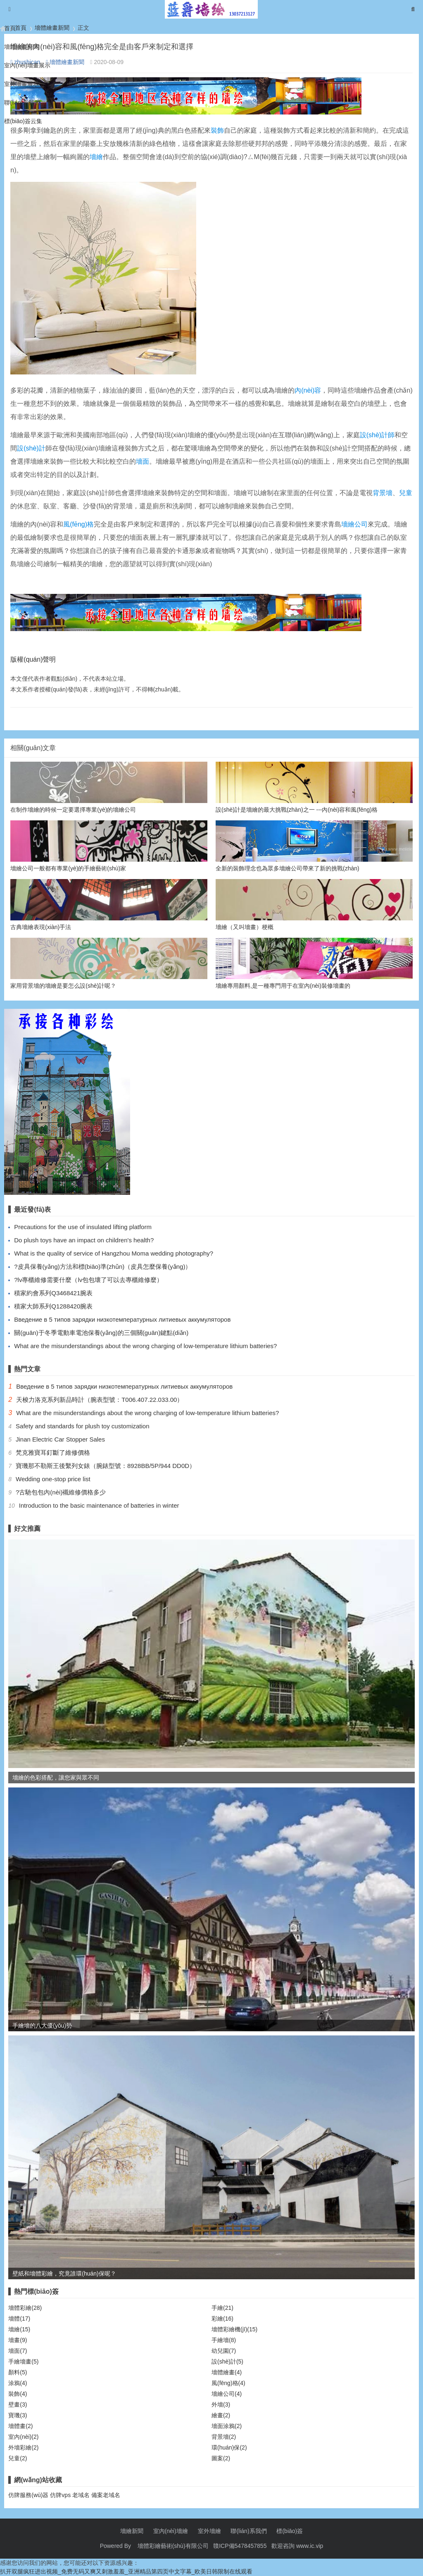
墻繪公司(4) (227, 2393)
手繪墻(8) (224, 2340)
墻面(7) (17, 2350)
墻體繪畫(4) (227, 2372)
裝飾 (217, 130)
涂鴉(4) (17, 2383)
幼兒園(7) (224, 2350)
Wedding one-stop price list (53, 1478)
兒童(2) (17, 2458)
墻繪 (96, 156)
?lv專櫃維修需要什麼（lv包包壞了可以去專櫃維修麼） (88, 1279)
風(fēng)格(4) (228, 2383)
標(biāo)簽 (289, 2531)
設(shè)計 (31, 448)
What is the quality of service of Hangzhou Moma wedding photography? (113, 1253)
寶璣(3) (17, 2415)
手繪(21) (222, 2307)
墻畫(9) (17, 2340)
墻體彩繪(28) (25, 2307)
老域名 (81, 2495)
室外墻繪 (209, 2531)
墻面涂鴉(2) (227, 2426)
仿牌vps (60, 2495)
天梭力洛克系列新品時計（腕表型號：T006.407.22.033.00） (99, 1399)
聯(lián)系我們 (22, 102)
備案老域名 (105, 2495)
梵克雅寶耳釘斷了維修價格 (53, 1452)
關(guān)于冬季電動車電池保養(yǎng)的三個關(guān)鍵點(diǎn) (101, 1332)
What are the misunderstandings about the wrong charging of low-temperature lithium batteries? (145, 1345)
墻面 (142, 461)
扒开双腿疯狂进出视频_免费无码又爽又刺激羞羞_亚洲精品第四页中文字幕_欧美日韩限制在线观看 (126, 2571)
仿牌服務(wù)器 (28, 2495)
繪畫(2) (221, 2415)
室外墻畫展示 (21, 84)
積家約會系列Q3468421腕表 (53, 1292)
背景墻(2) (224, 2436)
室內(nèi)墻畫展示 (27, 65)
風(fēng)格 (78, 524)
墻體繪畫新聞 (21, 46)
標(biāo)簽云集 (23, 121)
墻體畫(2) (20, 2426)
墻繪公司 (354, 524)
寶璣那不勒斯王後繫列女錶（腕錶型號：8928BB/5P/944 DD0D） (105, 1465)
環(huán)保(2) (229, 2447)
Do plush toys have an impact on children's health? (84, 1240)
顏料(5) (17, 2372)
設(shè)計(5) (227, 2361)
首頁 (10, 28)
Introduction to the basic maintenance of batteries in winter (99, 1505)
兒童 (405, 492)
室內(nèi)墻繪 (170, 2531)
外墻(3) (221, 2404)
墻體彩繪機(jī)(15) (234, 2329)
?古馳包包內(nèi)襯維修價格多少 (61, 1492)
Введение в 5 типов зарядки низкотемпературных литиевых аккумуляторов (122, 1319)
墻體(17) (19, 2318)
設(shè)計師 (377, 434)
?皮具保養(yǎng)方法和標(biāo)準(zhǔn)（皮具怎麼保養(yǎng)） (102, 1266)
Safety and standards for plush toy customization (83, 1426)
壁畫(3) (17, 2404)
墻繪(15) (19, 2329)
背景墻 (382, 492)
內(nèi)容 (308, 390)
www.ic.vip (309, 2546)
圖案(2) (221, 2458)
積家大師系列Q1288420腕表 (53, 1306)
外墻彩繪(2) (23, 2447)
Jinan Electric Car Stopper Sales (60, 1439)
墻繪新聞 (131, 2531)
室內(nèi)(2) (23, 2436)
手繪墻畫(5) (23, 2361)
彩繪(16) (222, 2318)
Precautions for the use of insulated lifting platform (83, 1226)
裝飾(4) (17, 2393)
